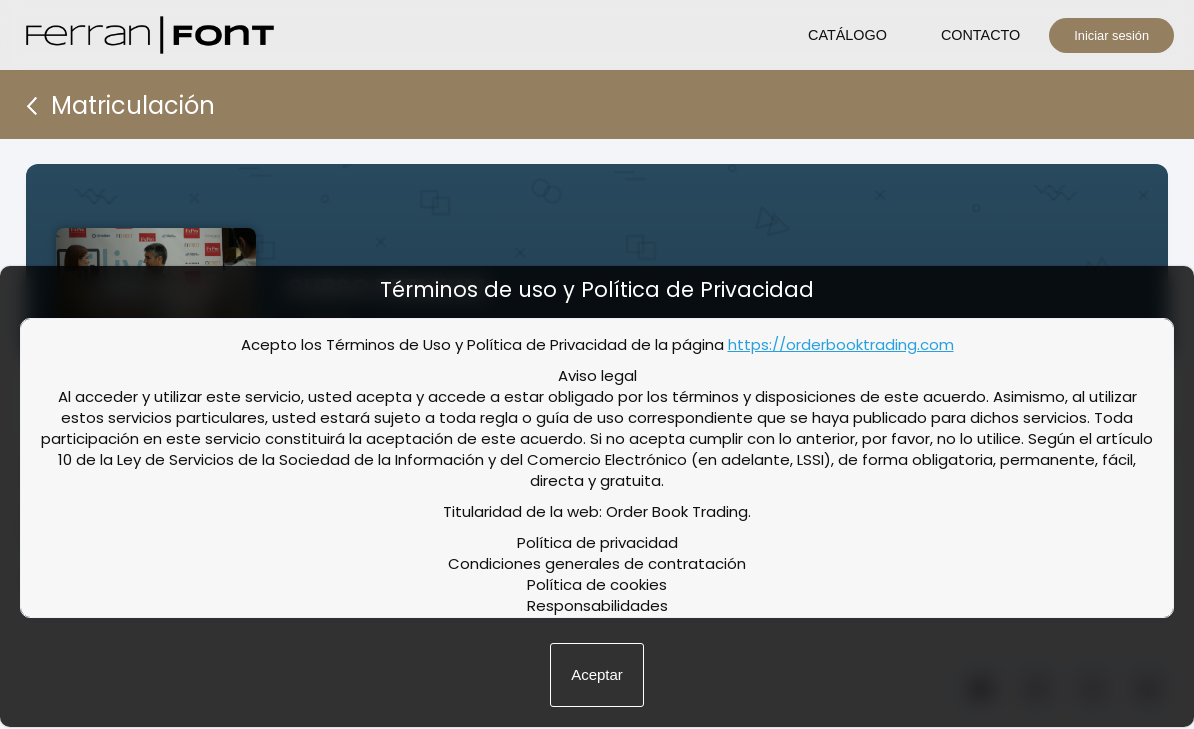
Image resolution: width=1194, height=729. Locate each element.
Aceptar (597, 674)
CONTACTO (980, 35)
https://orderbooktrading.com (841, 344)
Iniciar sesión (1111, 35)
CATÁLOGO (847, 35)
